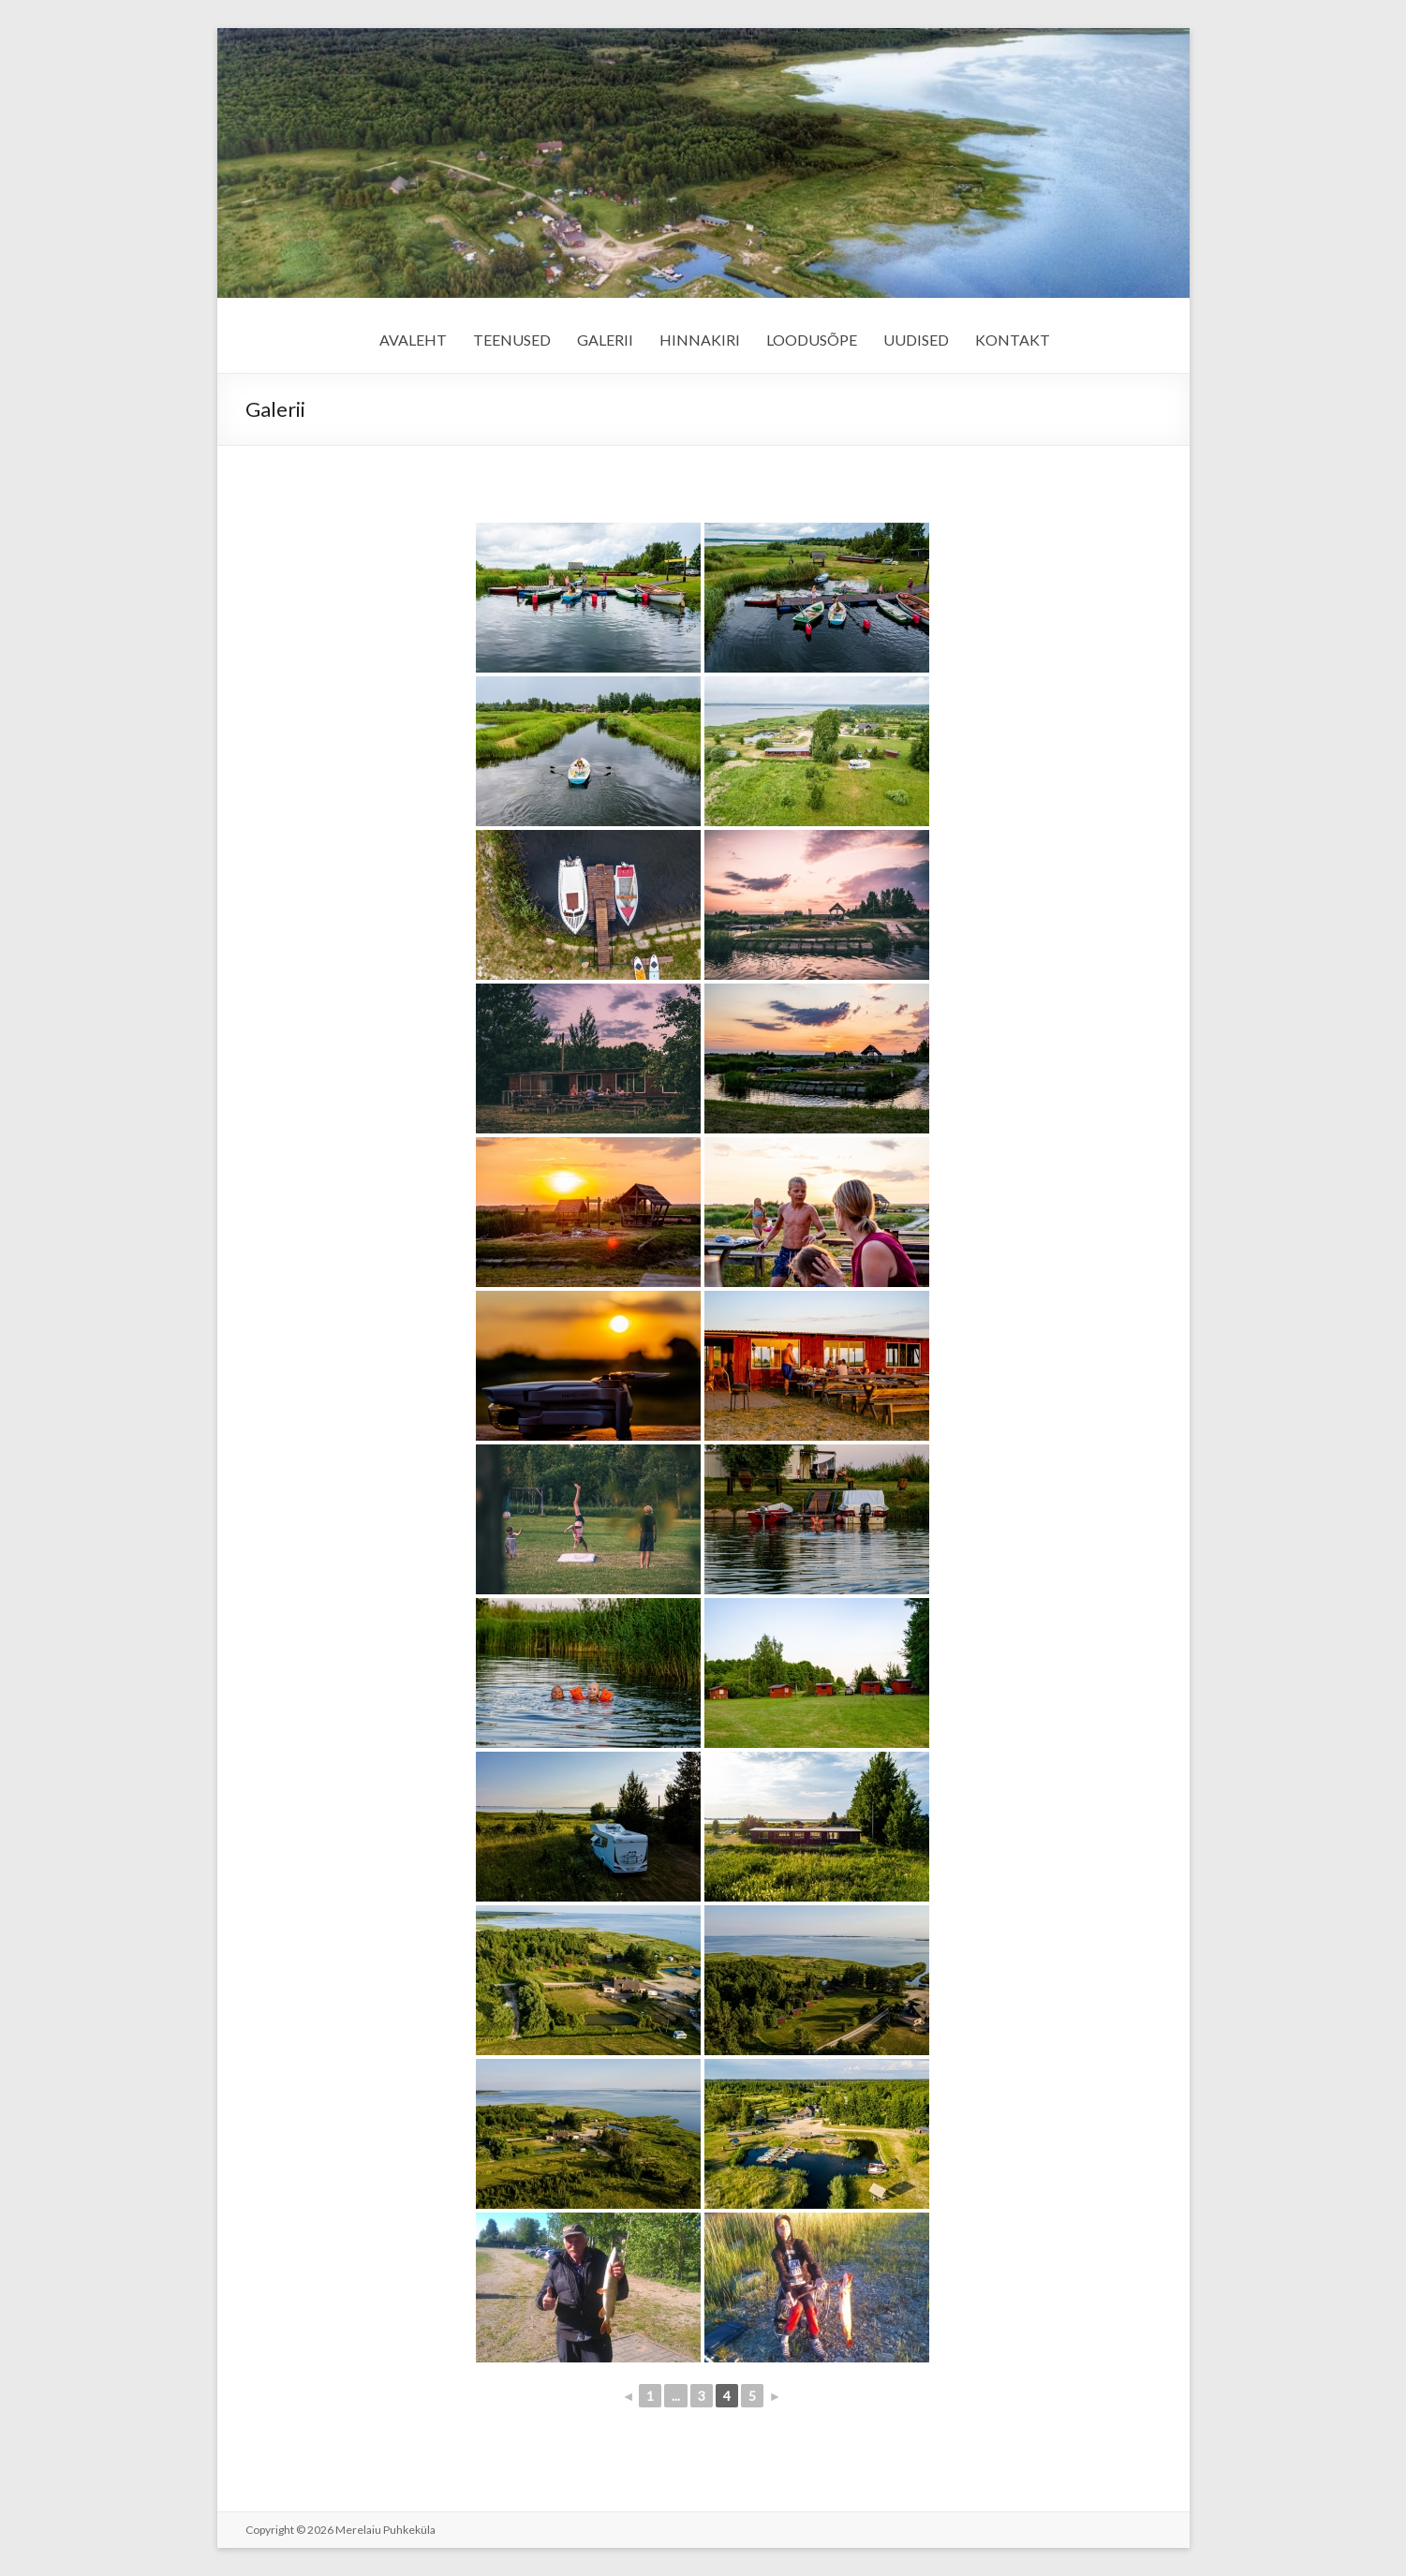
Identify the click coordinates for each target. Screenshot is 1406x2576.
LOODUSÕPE (811, 339)
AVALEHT (413, 339)
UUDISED (916, 339)
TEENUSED (512, 339)
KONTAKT (1012, 339)
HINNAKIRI (699, 339)
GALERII (605, 339)
